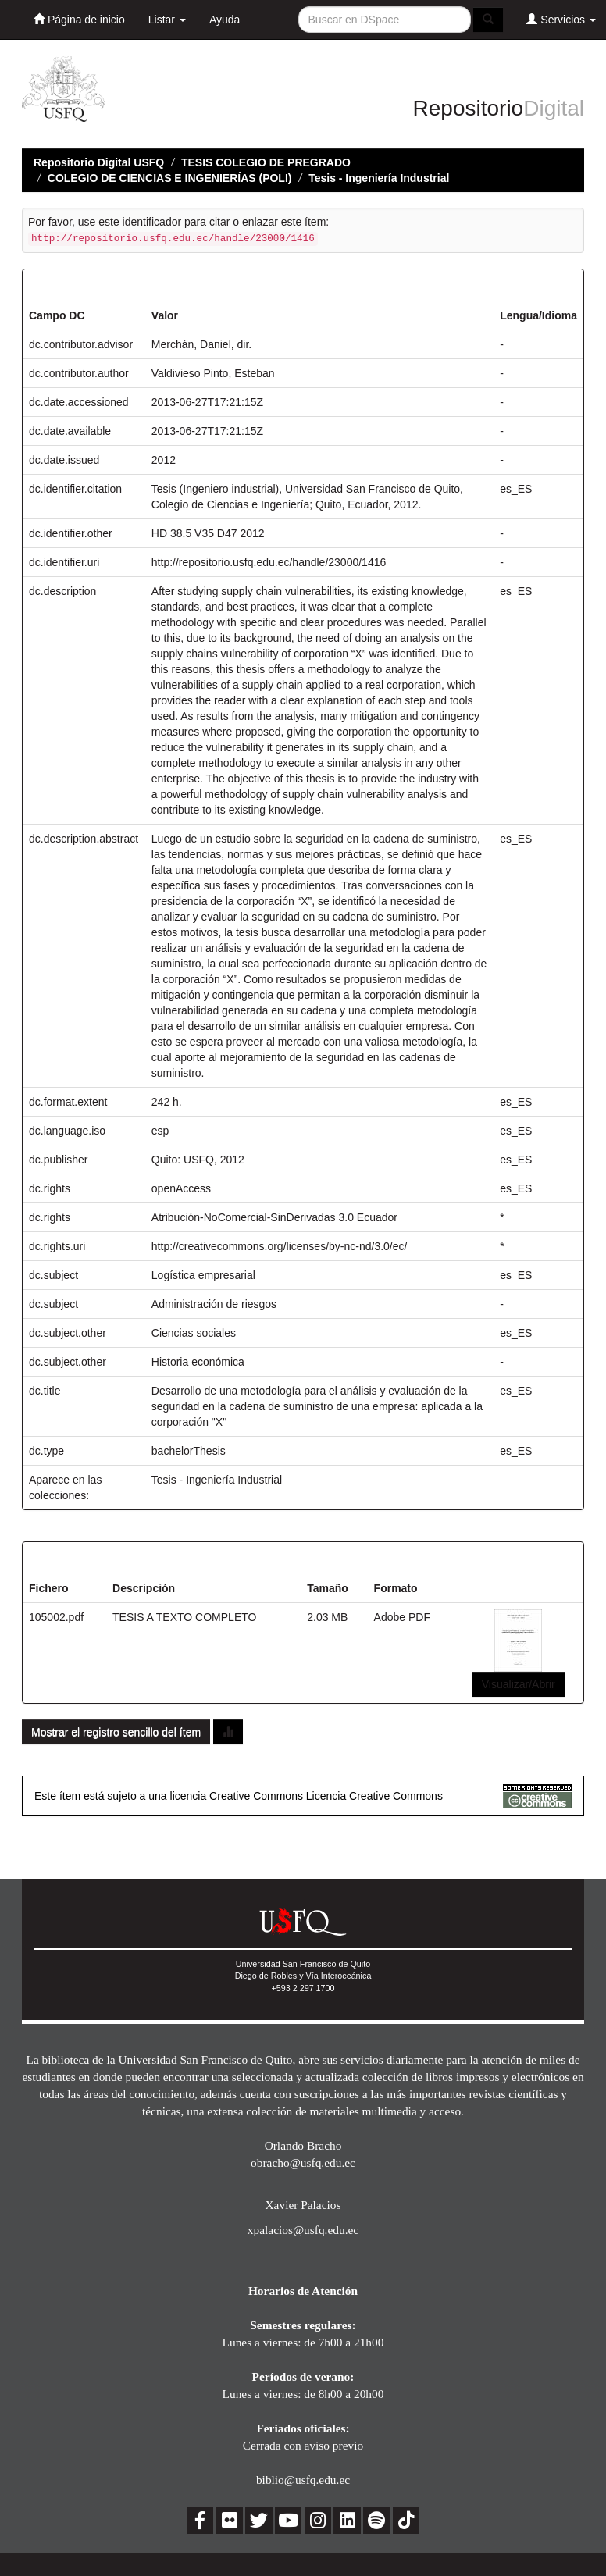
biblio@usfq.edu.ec (303, 2479)
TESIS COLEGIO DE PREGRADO (266, 162)
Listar (167, 19)
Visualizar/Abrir (518, 1684)
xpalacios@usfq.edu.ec (303, 2229)
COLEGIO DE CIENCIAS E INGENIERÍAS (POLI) (170, 178)
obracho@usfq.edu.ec (303, 2162)
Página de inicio (79, 19)
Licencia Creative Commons (374, 1796)
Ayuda (224, 19)
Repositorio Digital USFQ (99, 162)
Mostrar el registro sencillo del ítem (116, 1732)
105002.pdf (56, 1617)
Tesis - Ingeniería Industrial (378, 178)
